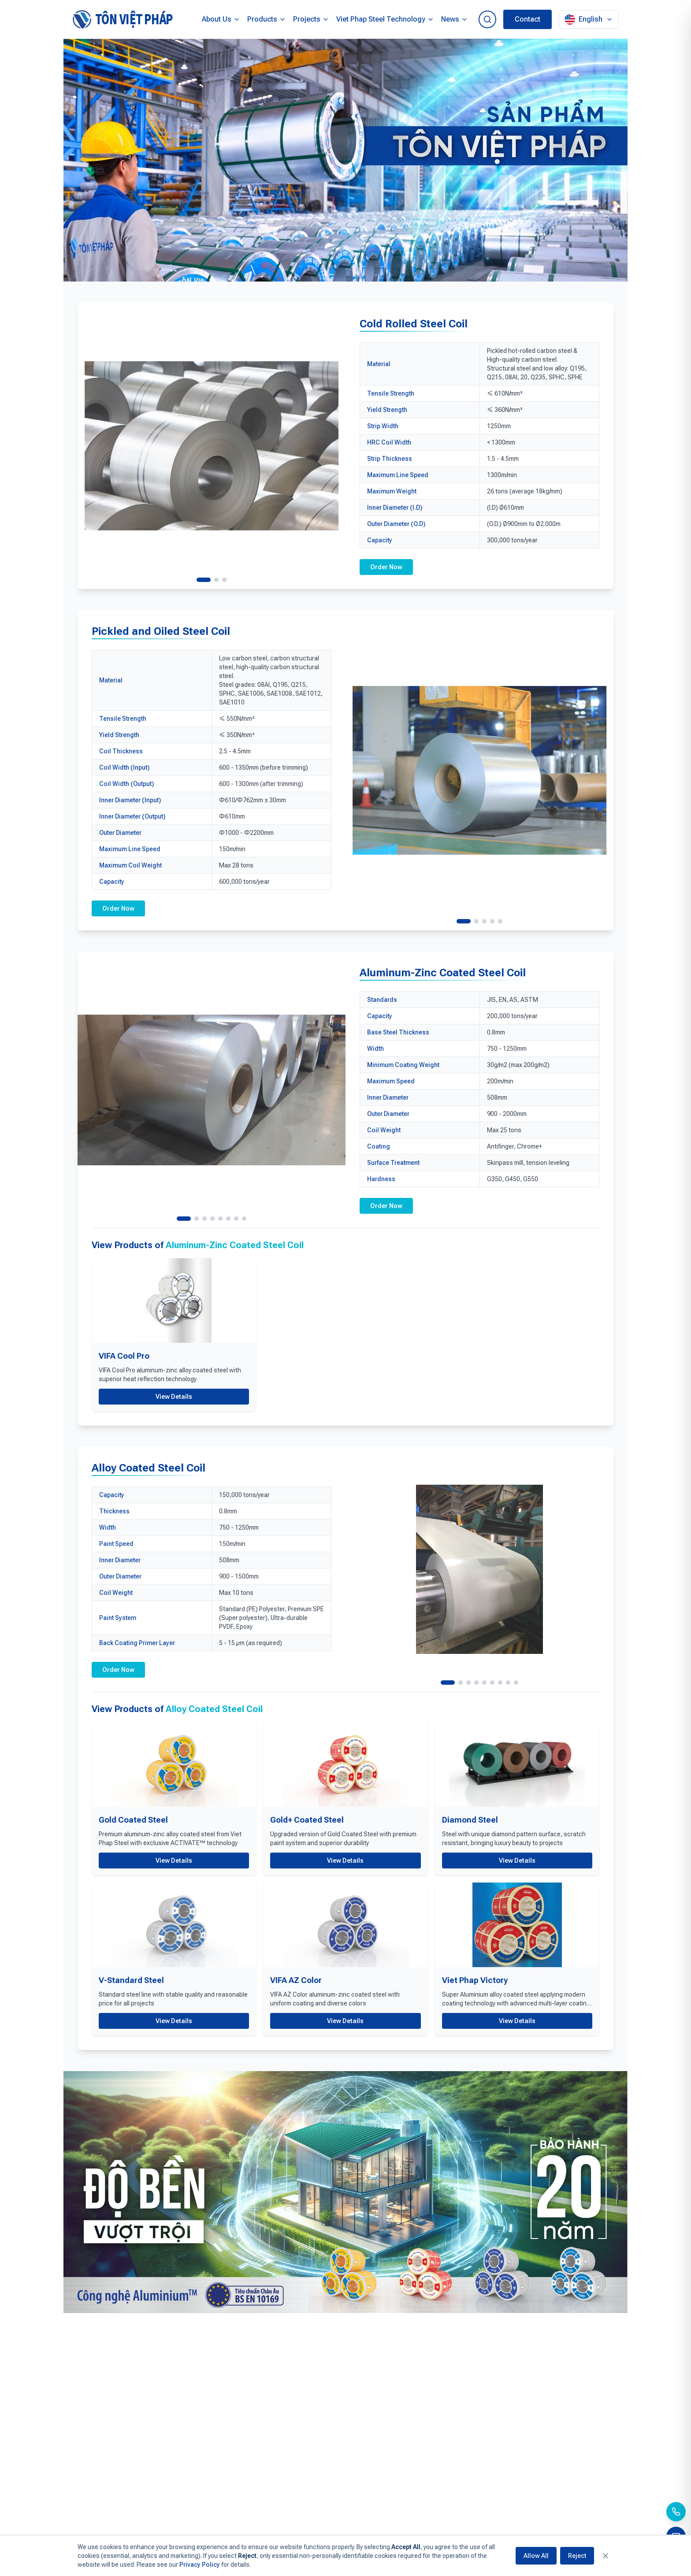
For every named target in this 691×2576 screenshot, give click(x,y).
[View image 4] (492, 921)
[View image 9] (516, 1682)
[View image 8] (244, 1218)
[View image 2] (216, 580)
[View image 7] (236, 1218)
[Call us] (676, 2511)
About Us (221, 19)
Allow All (536, 2555)
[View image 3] (224, 580)
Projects (311, 19)
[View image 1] (204, 580)
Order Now (386, 567)
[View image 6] (228, 1218)
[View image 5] (500, 921)
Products (266, 19)
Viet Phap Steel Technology (385, 19)
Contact (527, 19)
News (454, 19)
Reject (577, 2555)
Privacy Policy (199, 2564)
